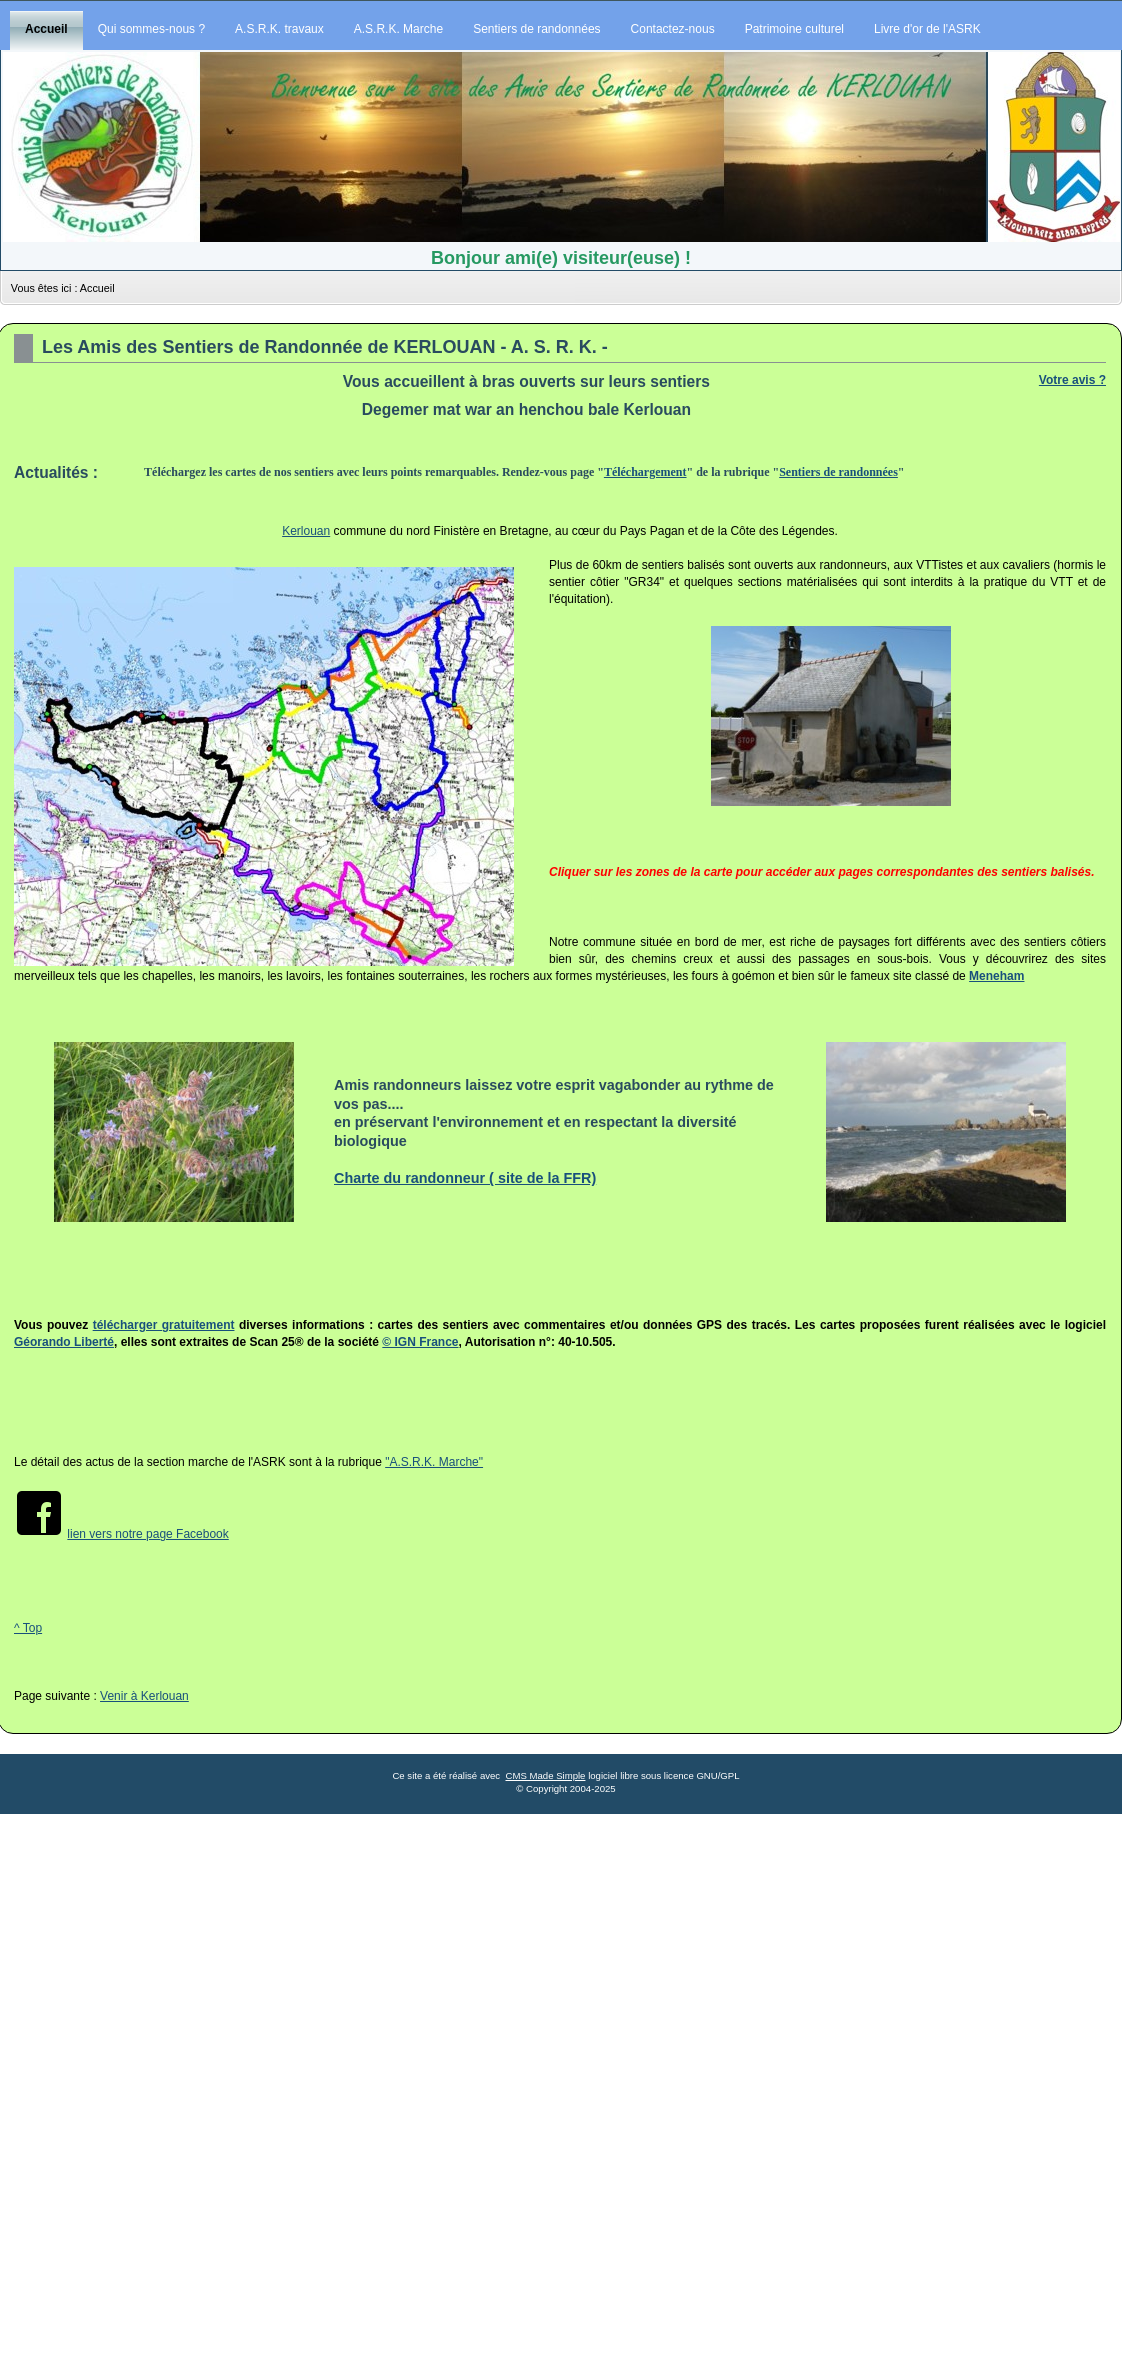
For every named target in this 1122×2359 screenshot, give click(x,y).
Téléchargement (645, 472)
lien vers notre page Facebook (147, 1534)
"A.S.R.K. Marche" (434, 1462)
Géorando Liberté (64, 1342)
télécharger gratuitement (164, 1325)
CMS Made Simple (545, 1775)
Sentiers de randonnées (838, 472)
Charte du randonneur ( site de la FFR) (465, 1178)
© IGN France (420, 1342)
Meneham (996, 976)
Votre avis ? (1072, 380)
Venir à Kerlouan (144, 1696)
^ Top (28, 1628)
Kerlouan (306, 531)
